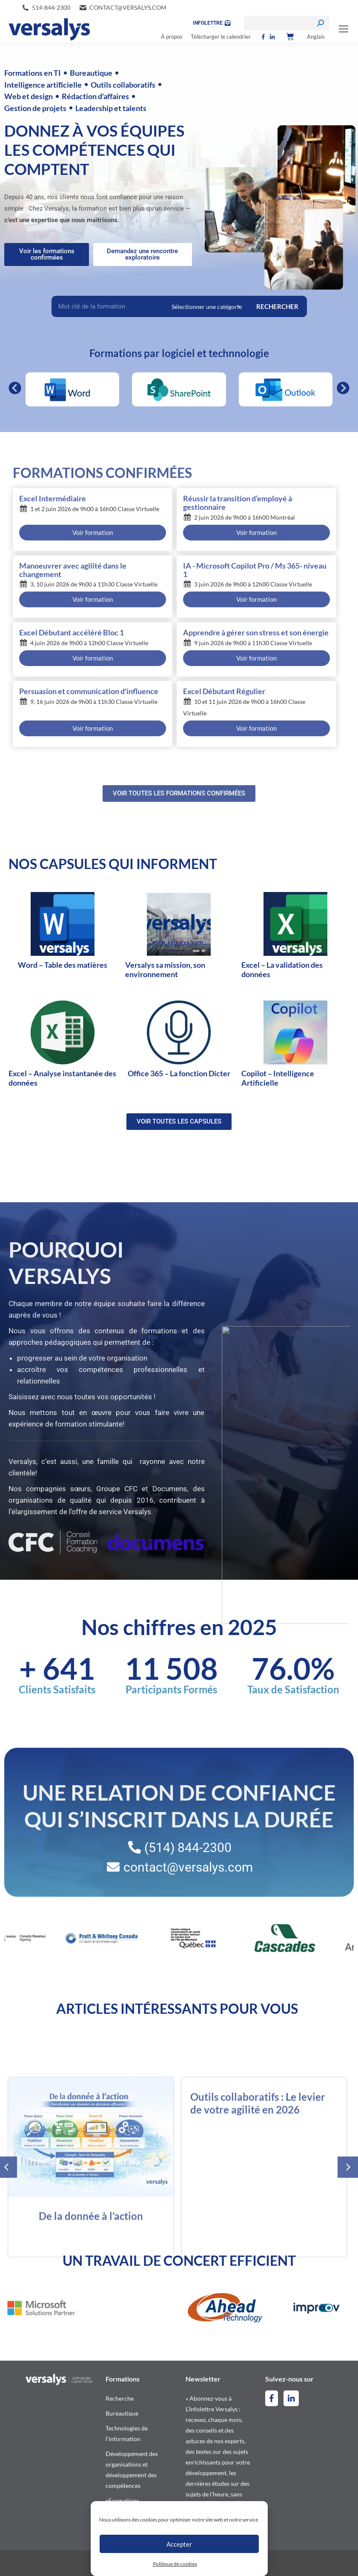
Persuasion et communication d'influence (88, 691)
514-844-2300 (51, 7)
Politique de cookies (175, 2564)
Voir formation (92, 532)
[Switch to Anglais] (316, 37)
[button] (15, 388)
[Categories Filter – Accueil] (208, 306)
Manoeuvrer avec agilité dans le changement (72, 570)
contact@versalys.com (127, 7)
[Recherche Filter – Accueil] (110, 306)
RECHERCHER (277, 306)
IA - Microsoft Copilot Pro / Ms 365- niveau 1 (254, 570)
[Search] (286, 23)
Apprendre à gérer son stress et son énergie (256, 633)
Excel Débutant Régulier (224, 691)
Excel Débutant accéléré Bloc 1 (71, 633)
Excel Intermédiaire (52, 499)
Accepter (179, 2544)
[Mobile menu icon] (343, 29)
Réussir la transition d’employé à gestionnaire (237, 503)
